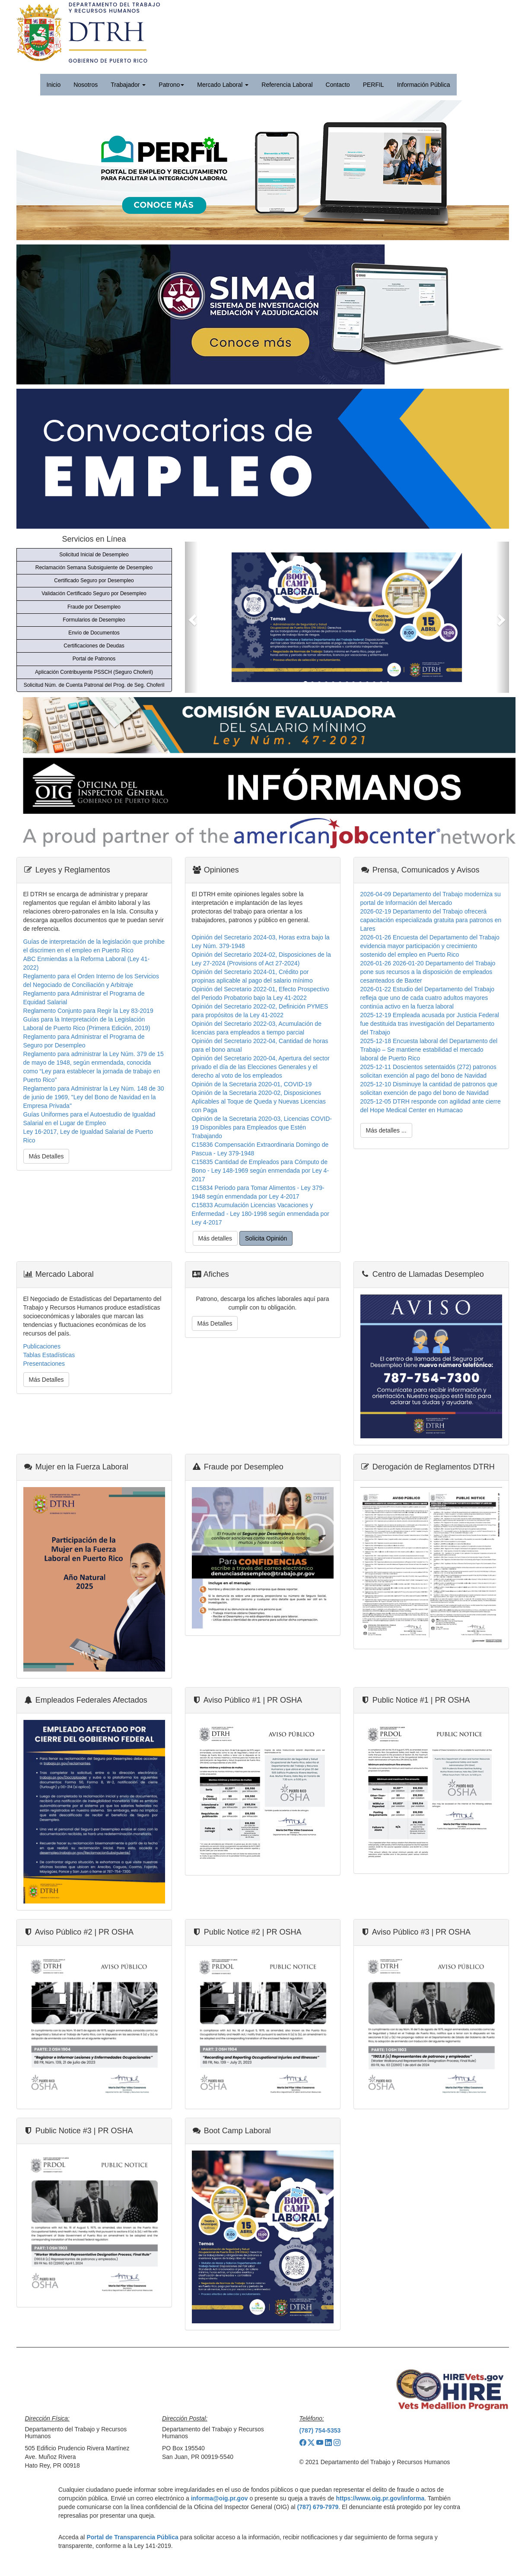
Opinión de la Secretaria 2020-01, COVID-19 (252, 1084)
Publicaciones (41, 1346)
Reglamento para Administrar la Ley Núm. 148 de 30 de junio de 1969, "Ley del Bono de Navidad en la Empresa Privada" (93, 1097)
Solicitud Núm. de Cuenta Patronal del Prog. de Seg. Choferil (94, 685)
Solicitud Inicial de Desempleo (94, 555)
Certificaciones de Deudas (94, 646)
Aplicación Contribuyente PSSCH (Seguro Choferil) (94, 672)
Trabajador (128, 84)
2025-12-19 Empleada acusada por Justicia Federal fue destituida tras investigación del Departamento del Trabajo (429, 1024)
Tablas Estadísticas (49, 1354)
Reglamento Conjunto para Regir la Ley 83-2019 (88, 1010)
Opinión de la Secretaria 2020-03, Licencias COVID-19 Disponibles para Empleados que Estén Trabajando (262, 1127)
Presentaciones (44, 1363)
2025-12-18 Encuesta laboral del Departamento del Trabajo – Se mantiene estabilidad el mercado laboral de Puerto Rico (429, 1049)
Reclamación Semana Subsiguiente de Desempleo (94, 568)
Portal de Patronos (94, 659)
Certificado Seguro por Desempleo (94, 580)
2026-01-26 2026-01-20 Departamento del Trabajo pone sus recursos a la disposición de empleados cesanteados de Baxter (428, 972)
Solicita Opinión (266, 1238)
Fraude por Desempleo (94, 607)
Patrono (171, 84)
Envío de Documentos (93, 633)
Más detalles (215, 1238)
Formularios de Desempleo (94, 620)
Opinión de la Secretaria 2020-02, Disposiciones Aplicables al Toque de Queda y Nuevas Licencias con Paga (259, 1101)
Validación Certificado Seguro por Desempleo (93, 593)
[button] (191, 617)
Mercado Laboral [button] (222, 84)
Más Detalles (46, 1156)
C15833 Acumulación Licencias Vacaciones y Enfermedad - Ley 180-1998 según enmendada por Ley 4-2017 (260, 1214)
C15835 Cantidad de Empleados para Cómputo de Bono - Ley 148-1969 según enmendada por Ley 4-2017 (260, 1170)
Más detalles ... (386, 1130)
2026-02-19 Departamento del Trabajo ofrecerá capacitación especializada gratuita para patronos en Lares (431, 920)
